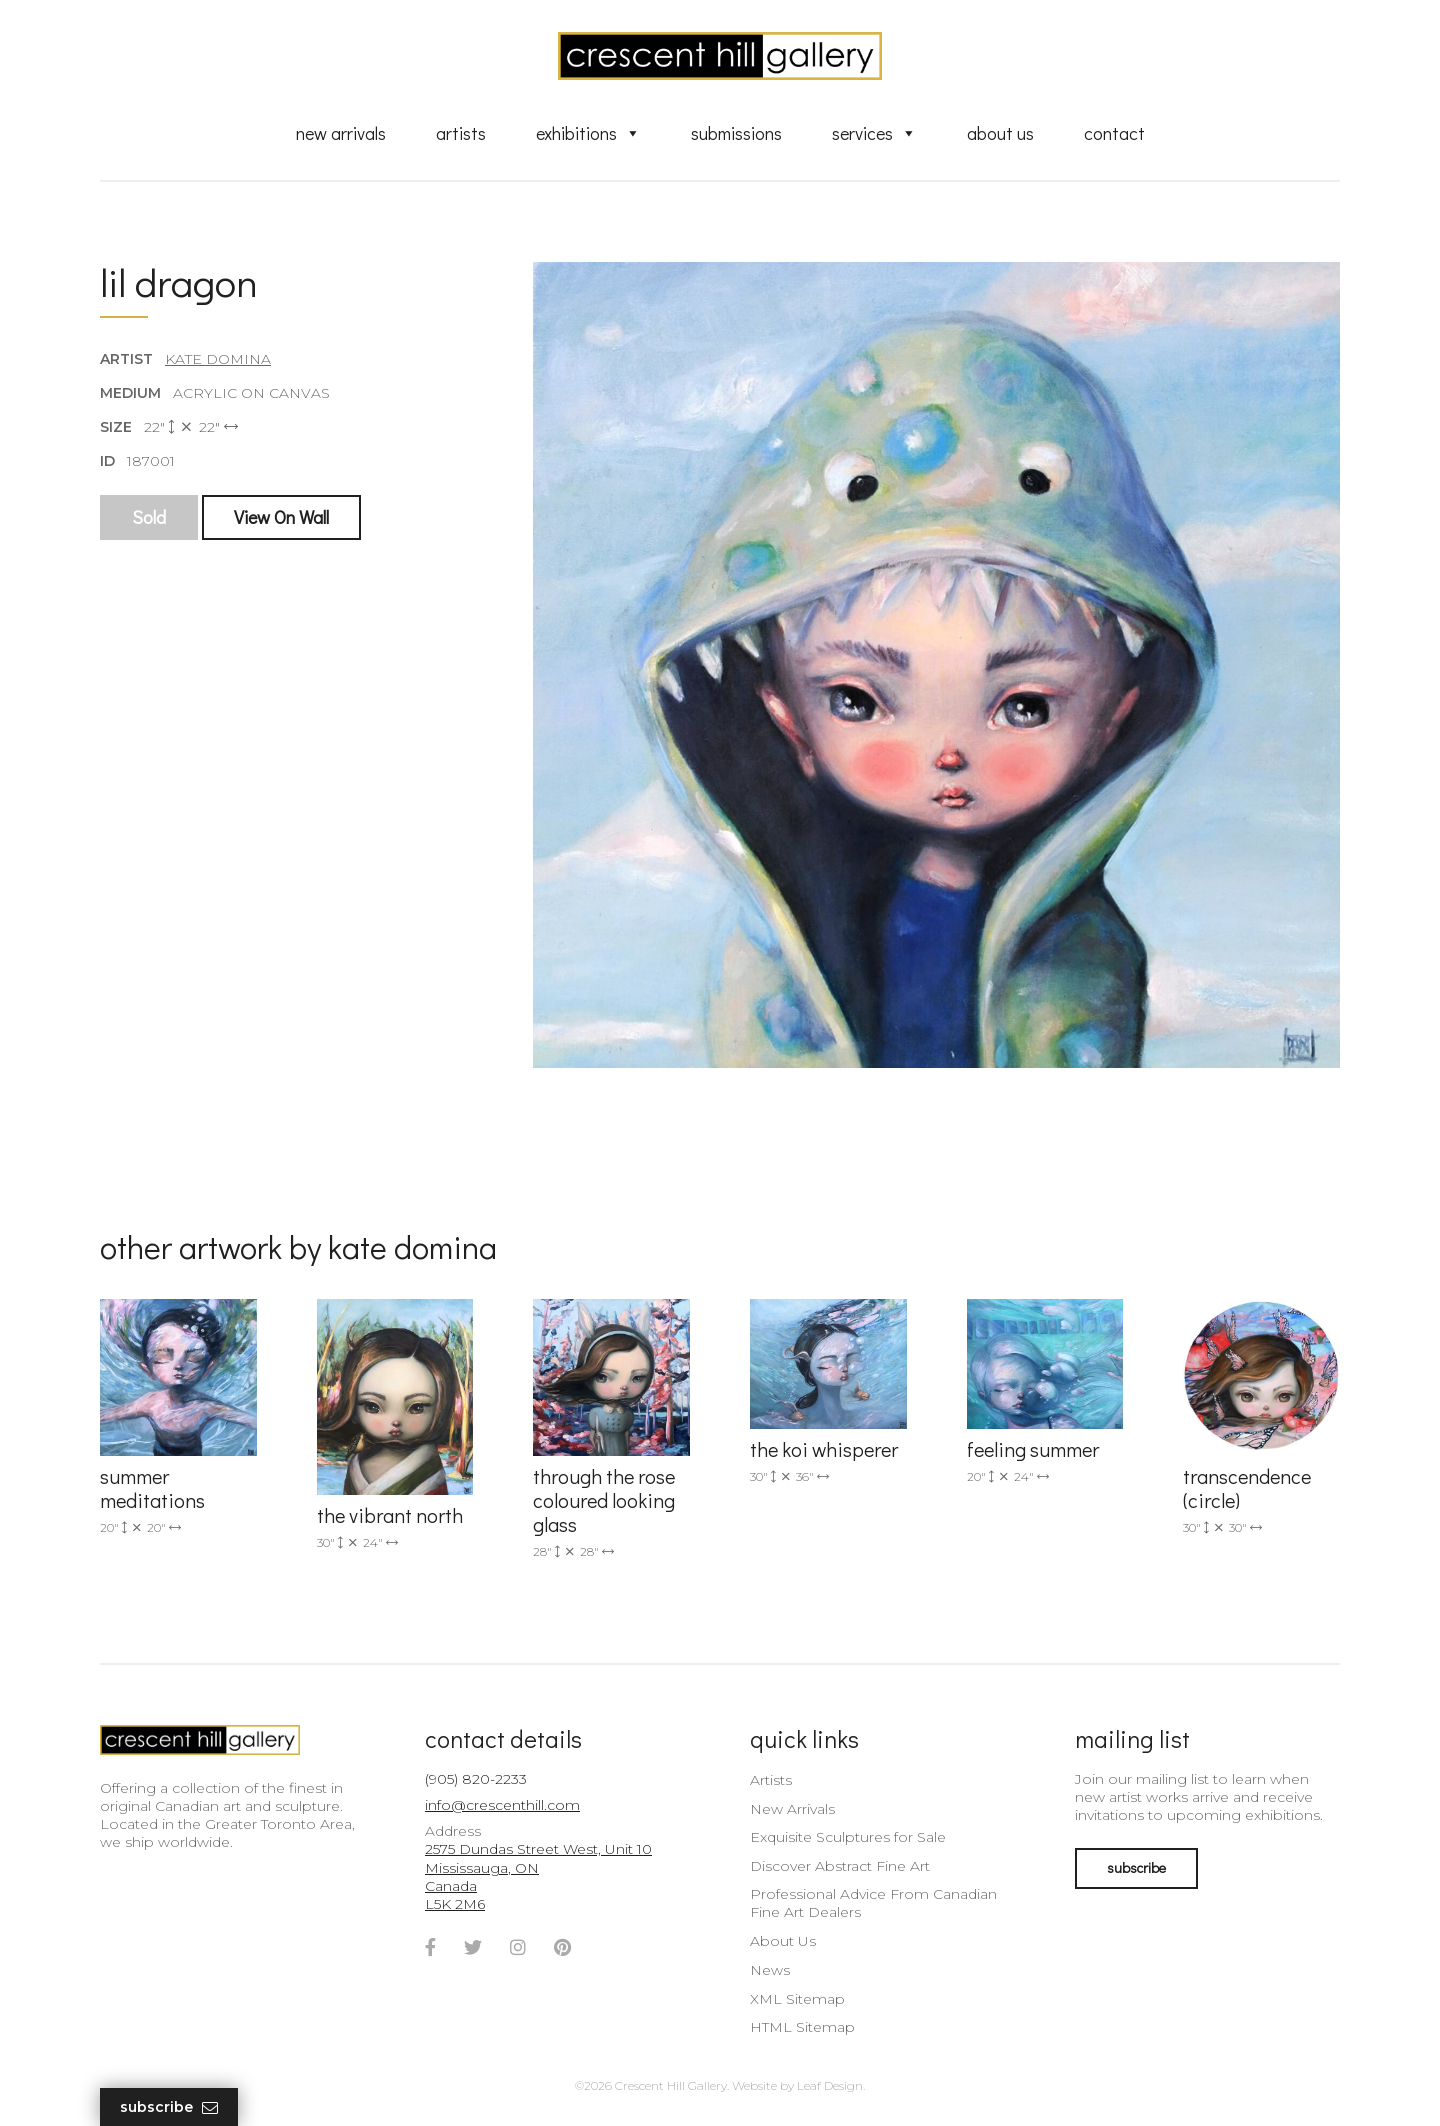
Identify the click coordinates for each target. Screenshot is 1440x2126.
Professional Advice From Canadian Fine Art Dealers (873, 1903)
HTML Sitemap (802, 2027)
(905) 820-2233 (476, 1779)
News (770, 1970)
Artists (461, 133)
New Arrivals (341, 133)
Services (874, 133)
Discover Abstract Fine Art (840, 1866)
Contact (1114, 133)
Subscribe (169, 2107)
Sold (149, 517)
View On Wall (281, 517)
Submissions (736, 133)
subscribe (1136, 1867)
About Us (1000, 133)
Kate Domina (218, 359)
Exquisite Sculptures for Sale (848, 1837)
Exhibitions (588, 133)
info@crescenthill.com (502, 1805)
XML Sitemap (797, 1999)
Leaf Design (830, 2085)
